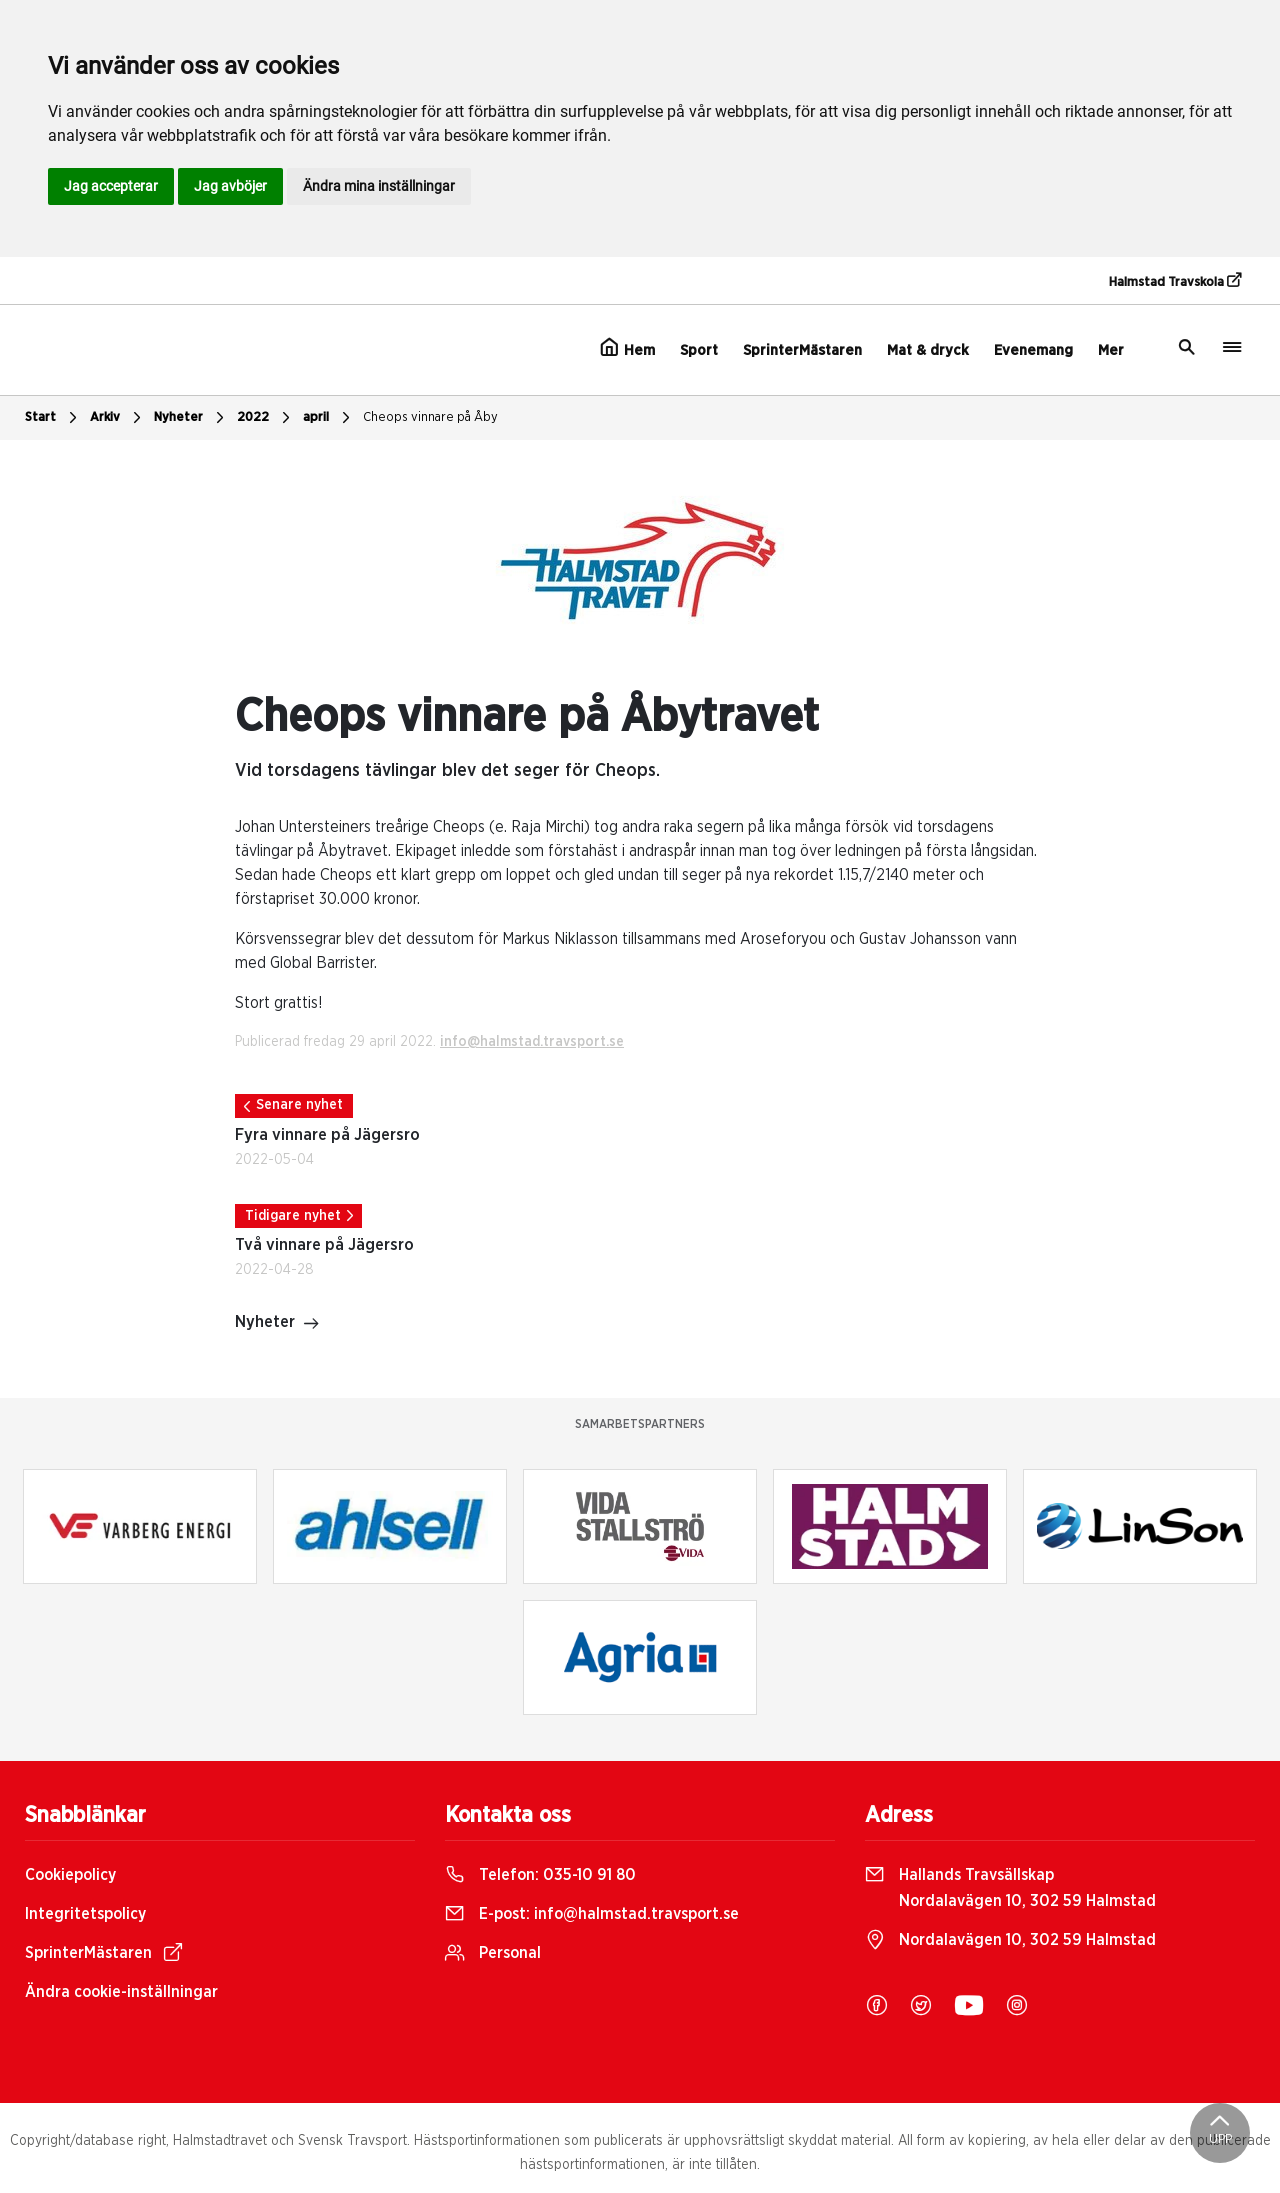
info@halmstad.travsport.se (532, 1042)
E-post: (592, 1914)
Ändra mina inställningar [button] (379, 186)
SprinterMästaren (802, 350)
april (329, 418)
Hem (627, 348)
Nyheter (191, 418)
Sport (699, 350)
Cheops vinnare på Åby (430, 417)
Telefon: (540, 1875)
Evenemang (1033, 350)
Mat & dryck (928, 350)
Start (53, 418)
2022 (266, 418)
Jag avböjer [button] (230, 186)
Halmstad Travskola (1175, 281)
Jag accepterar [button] (111, 186)
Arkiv (118, 418)
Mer (1111, 350)
